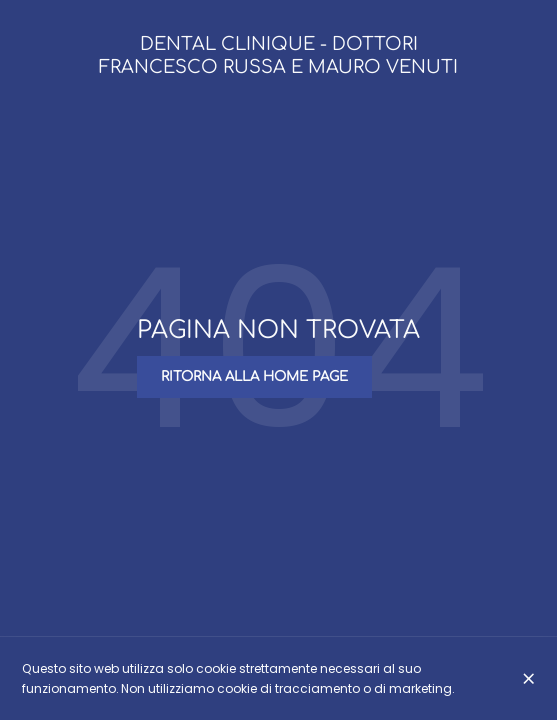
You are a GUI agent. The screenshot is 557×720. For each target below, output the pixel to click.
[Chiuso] (529, 678)
